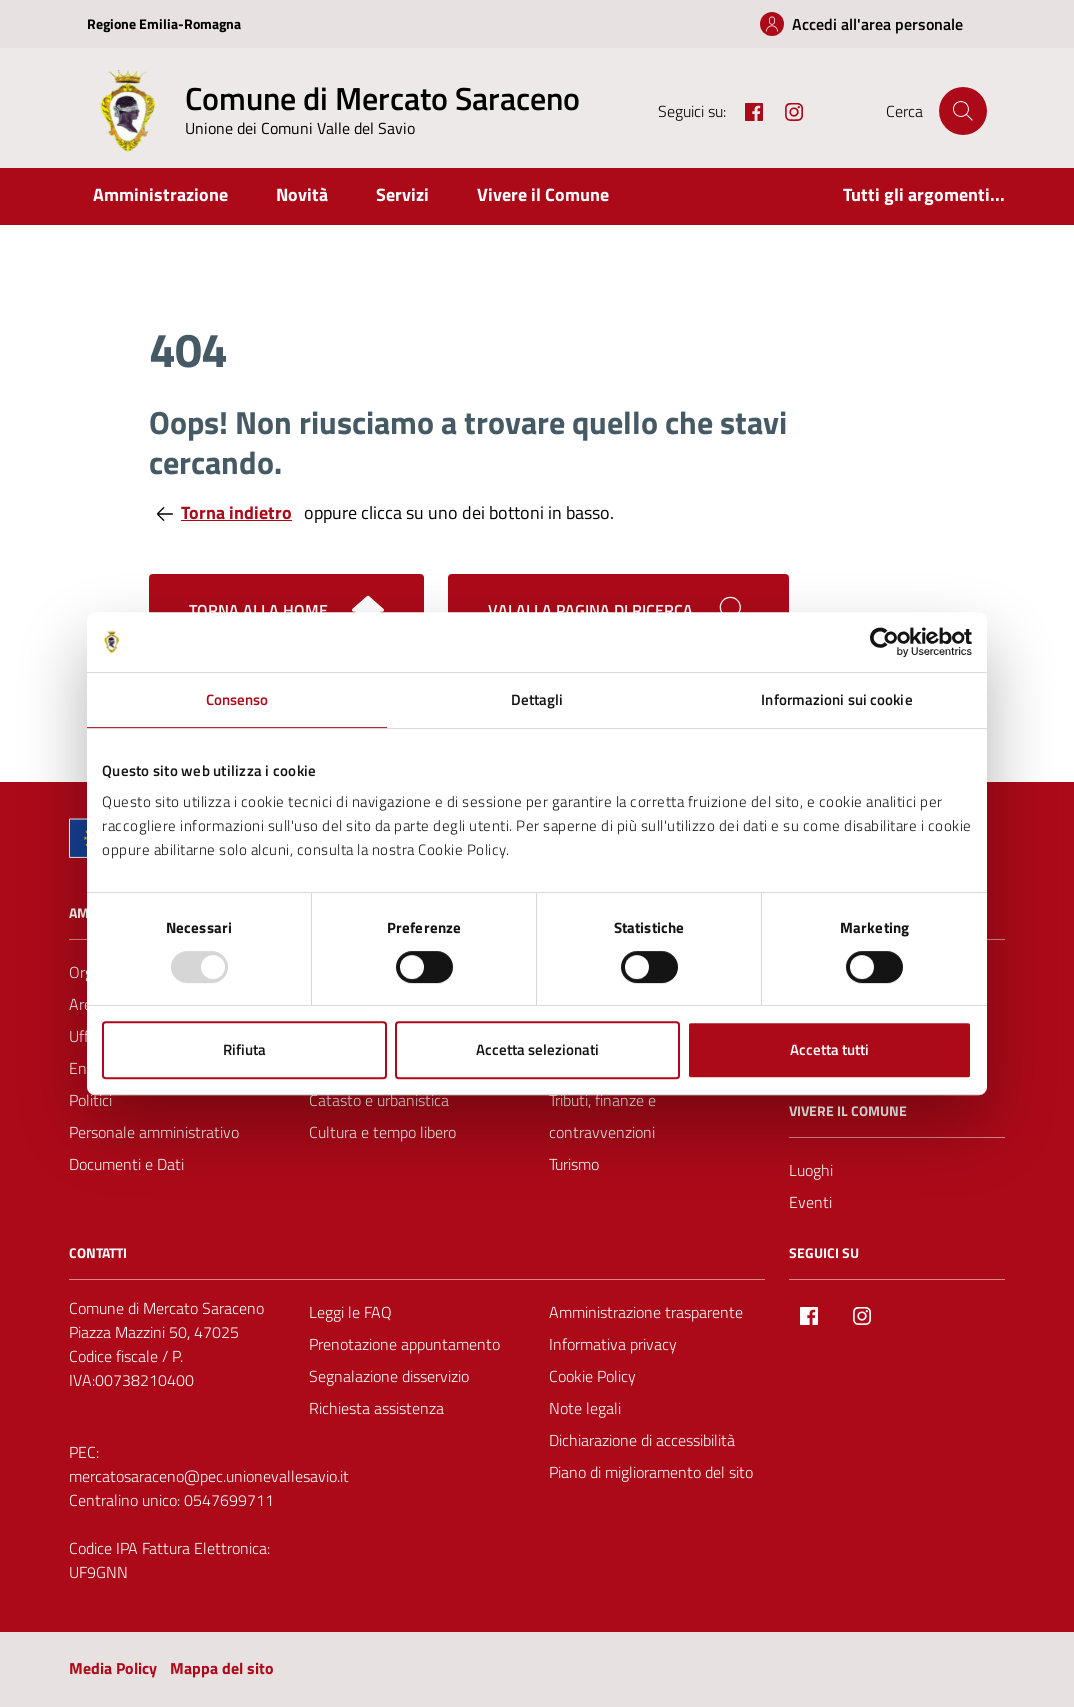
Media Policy (113, 1668)
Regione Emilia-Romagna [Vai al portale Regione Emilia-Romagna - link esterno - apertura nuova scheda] (164, 23)
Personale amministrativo (154, 1132)
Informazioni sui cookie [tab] (836, 699)
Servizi (402, 194)
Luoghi (811, 1170)
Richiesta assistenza (376, 1408)
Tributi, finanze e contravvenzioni (602, 1116)
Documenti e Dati (126, 1164)
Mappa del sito (222, 1668)
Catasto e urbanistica (379, 1100)
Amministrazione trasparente (646, 1312)
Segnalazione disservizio (389, 1376)
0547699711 (229, 1500)
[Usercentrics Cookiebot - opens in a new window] (884, 642)
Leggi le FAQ (350, 1312)
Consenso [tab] (237, 699)
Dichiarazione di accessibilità (642, 1440)
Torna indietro (224, 512)
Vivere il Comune (543, 194)
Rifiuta (244, 1049)
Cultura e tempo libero (382, 1132)
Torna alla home (286, 610)
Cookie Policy (592, 1376)
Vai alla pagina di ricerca (618, 610)
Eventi (810, 1202)
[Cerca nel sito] (963, 111)
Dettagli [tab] (537, 699)
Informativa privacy (613, 1344)
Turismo (574, 1164)
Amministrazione (160, 194)
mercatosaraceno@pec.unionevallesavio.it (209, 1476)
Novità (302, 194)
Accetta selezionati (537, 1049)
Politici (90, 1100)
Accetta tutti (829, 1049)
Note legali (585, 1408)
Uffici (85, 1036)
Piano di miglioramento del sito (651, 1472)
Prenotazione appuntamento (404, 1344)
